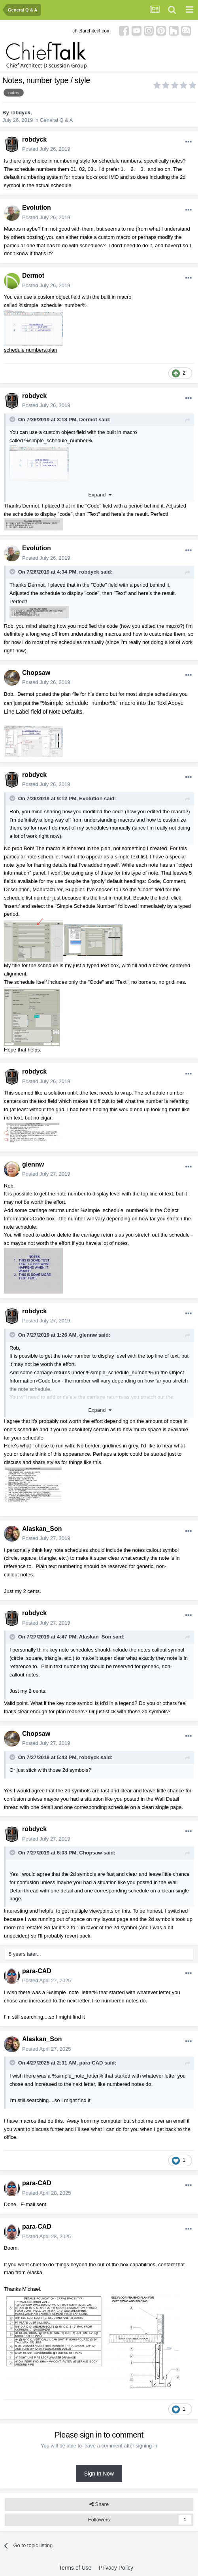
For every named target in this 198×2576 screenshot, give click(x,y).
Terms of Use (75, 2568)
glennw (33, 1164)
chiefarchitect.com (91, 31)
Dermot (33, 275)
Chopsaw (36, 672)
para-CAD (36, 1971)
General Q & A (56, 120)
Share (99, 2504)
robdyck (20, 113)
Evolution (36, 207)
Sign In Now (99, 2473)
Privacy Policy (116, 2568)
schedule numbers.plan (30, 350)
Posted (46, 149)
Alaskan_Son (42, 1528)
